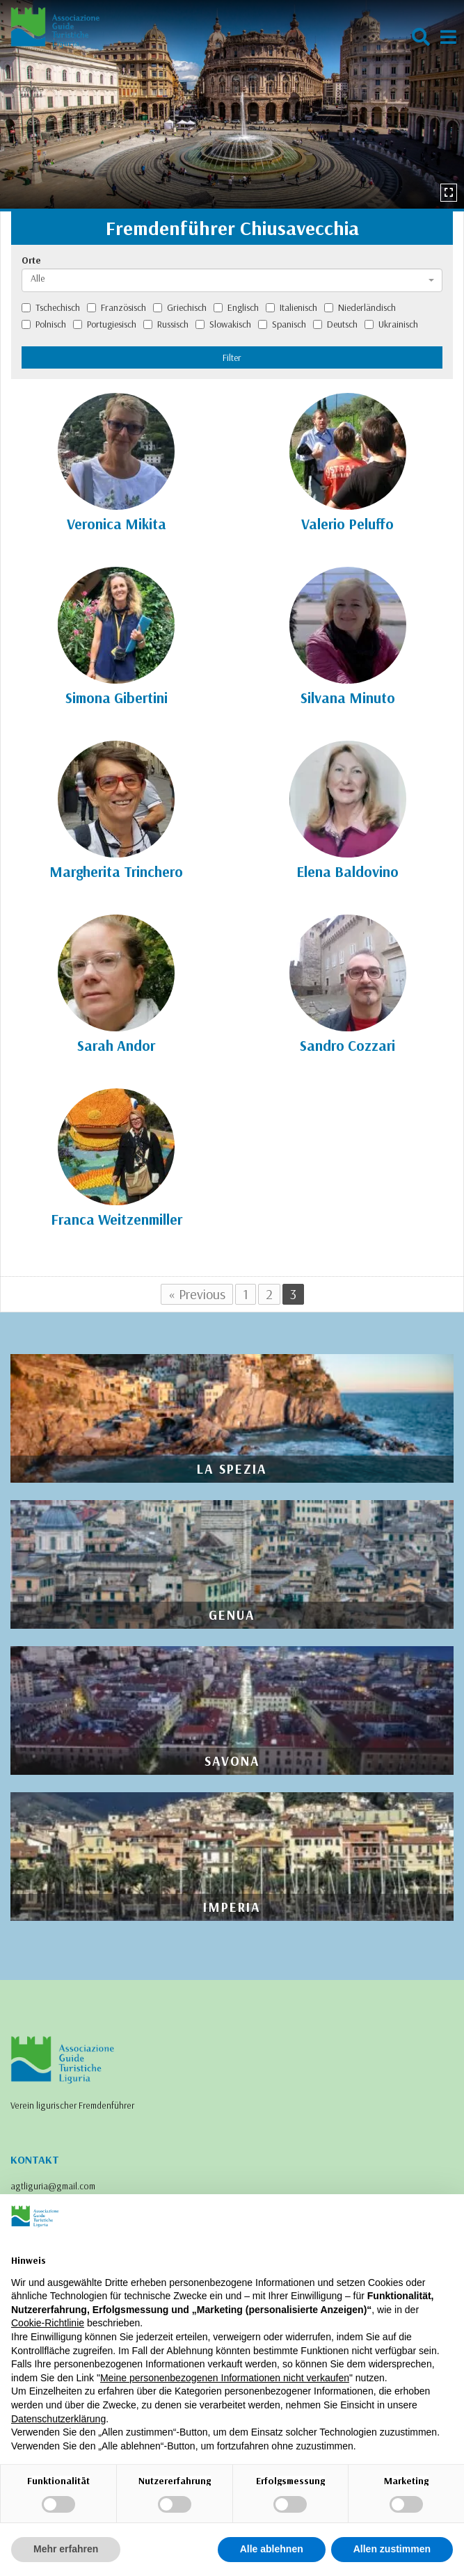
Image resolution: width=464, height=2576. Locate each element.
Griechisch (180, 307)
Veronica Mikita (116, 524)
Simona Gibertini (116, 698)
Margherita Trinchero (116, 871)
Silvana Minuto (348, 698)
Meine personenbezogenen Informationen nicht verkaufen (224, 2377)
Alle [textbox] (38, 278)
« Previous (196, 1294)
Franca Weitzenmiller (116, 1219)
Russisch (166, 324)
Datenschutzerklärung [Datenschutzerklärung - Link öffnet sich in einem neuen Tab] (58, 2418)
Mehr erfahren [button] (65, 2548)
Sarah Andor (116, 1045)
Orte (31, 260)
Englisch (236, 307)
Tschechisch (51, 307)
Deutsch (335, 324)
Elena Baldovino (347, 871)
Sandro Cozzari (347, 1045)
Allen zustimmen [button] (392, 2548)
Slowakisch (223, 324)
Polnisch (44, 324)
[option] (232, 104)
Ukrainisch (391, 324)
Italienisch (291, 307)
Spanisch (282, 324)
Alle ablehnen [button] (271, 2548)
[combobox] (232, 280)
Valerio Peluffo (347, 524)
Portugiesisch (104, 324)
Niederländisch (360, 307)
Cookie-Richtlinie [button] (47, 2322)
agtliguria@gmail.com (52, 2185)
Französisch (116, 307)
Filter (232, 357)
